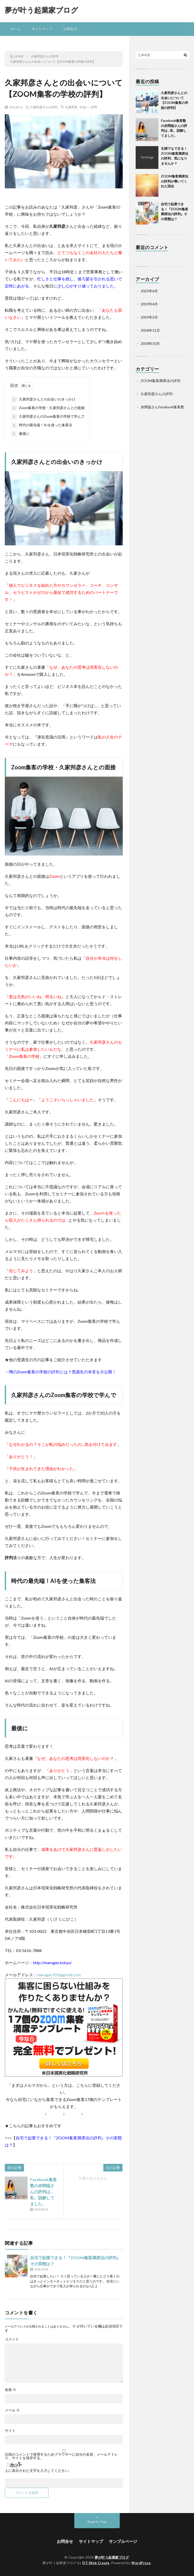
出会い (84, 106)
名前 (10, 2389)
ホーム (15, 29)
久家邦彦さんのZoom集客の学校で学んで (48, 417)
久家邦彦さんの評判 (44, 106)
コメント (12, 2339)
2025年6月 (149, 291)
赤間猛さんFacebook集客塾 (162, 407)
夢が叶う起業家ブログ (41, 9)
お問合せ (70, 29)
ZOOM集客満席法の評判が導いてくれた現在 (174, 181)
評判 (94, 106)
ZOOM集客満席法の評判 (160, 380)
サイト (10, 2430)
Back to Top (97, 2522)
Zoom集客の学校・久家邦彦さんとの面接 (48, 408)
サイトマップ (42, 29)
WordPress (141, 2563)
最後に (20, 434)
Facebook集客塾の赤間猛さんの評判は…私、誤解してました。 (43, 2191)
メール (12, 2410)
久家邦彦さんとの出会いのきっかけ (43, 399)
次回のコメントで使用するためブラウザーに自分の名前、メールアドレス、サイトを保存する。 (61, 2456)
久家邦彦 (71, 106)
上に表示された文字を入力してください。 (38, 2470)
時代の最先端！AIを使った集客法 (41, 425)
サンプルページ (123, 2541)
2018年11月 (150, 330)
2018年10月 (150, 343)
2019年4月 (149, 304)
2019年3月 (149, 317)
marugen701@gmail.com (59, 1974)
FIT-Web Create (96, 2563)
